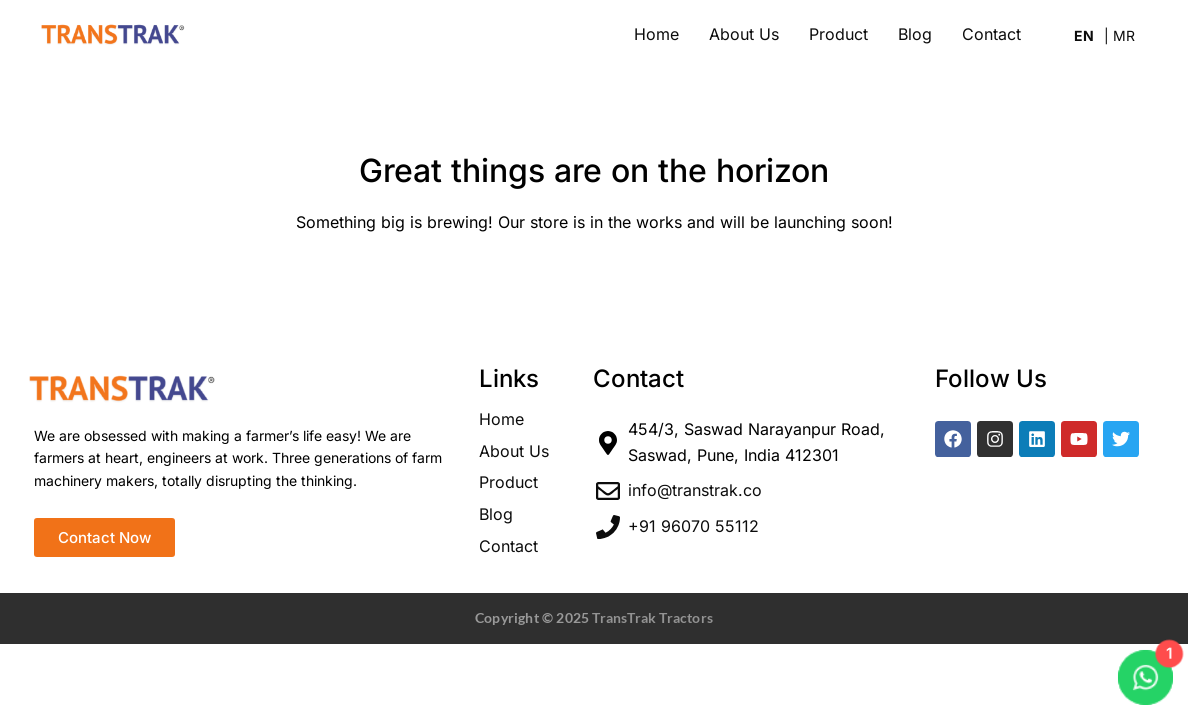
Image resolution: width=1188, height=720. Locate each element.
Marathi (1119, 39)
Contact (991, 34)
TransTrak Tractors (652, 617)
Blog (915, 34)
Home (656, 34)
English (1089, 39)
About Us (744, 34)
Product (838, 34)
